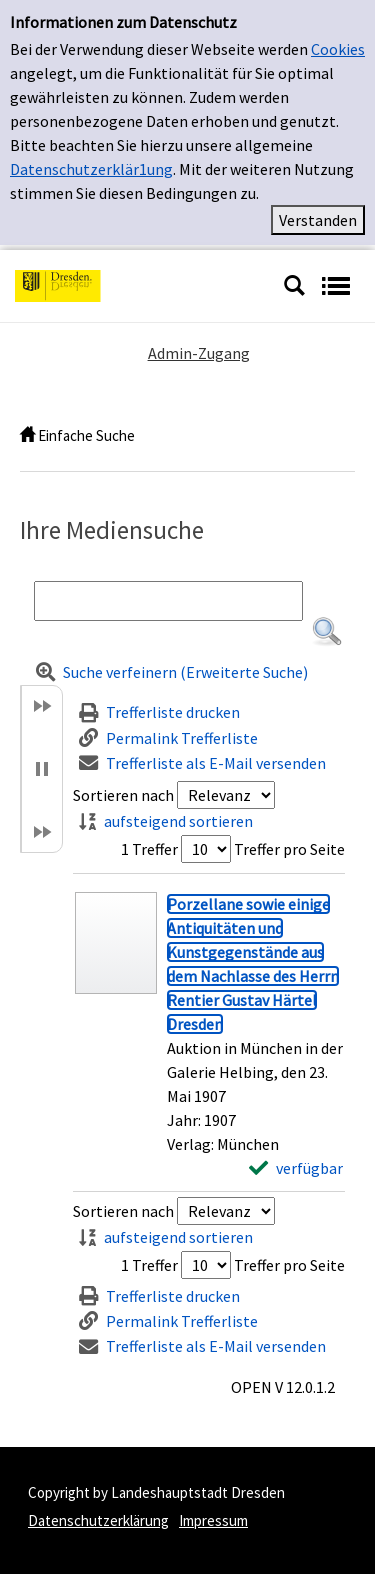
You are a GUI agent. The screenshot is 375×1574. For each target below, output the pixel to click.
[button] (327, 632)
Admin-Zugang (199, 353)
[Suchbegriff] (168, 601)
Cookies (338, 49)
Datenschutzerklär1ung (91, 169)
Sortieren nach (123, 795)
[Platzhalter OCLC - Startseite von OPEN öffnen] (141, 284)
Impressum (213, 1520)
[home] (27, 435)
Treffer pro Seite (289, 849)
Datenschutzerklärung (98, 1520)
